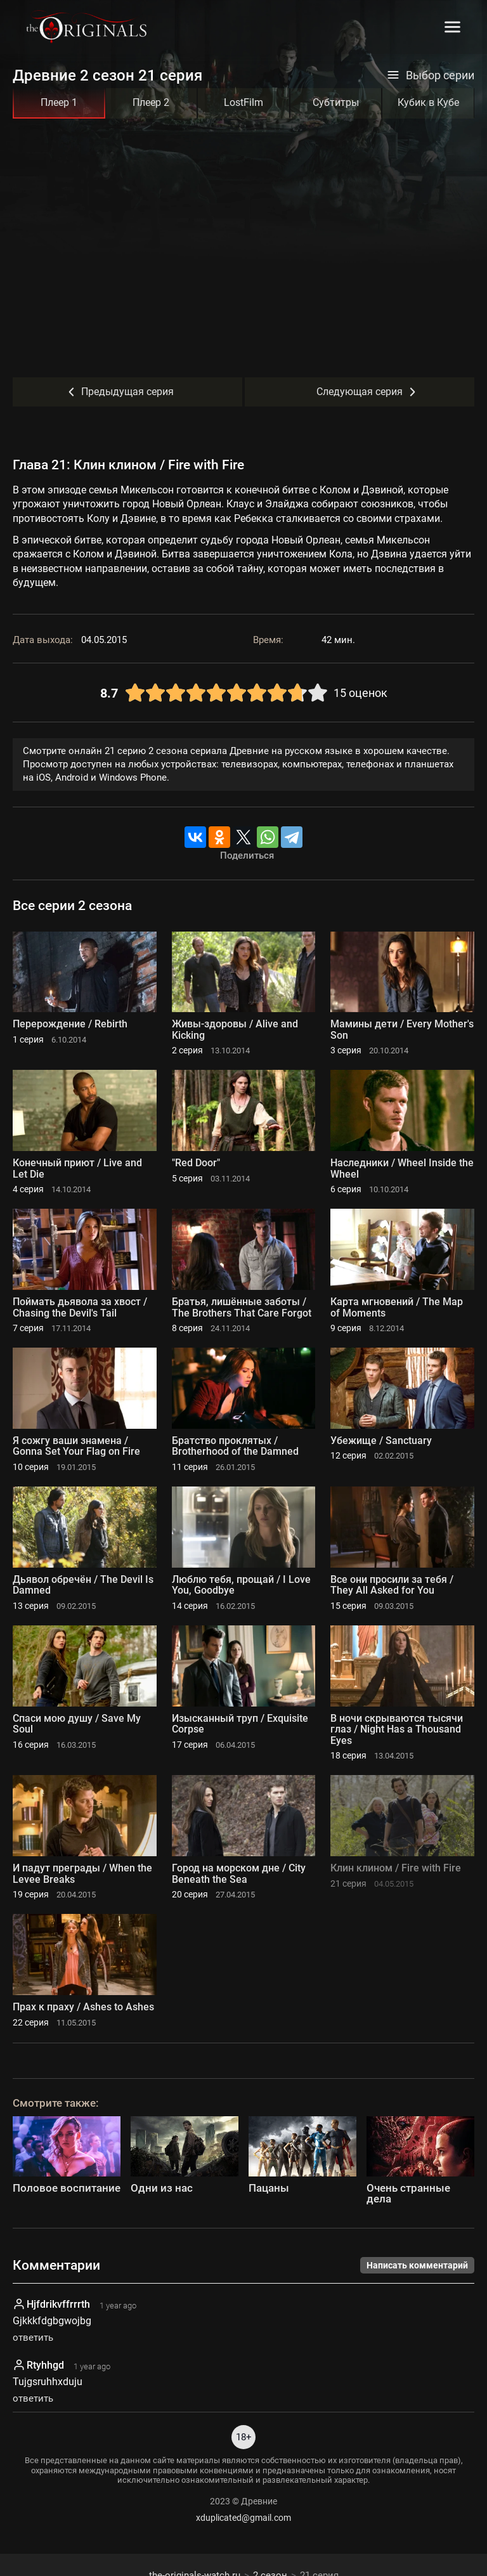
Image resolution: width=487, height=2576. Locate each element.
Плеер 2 (151, 102)
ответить (33, 2337)
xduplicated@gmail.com (243, 2517)
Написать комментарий (417, 2265)
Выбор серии (430, 75)
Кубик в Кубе (428, 102)
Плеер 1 (59, 102)
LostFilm (243, 102)
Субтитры (336, 102)
